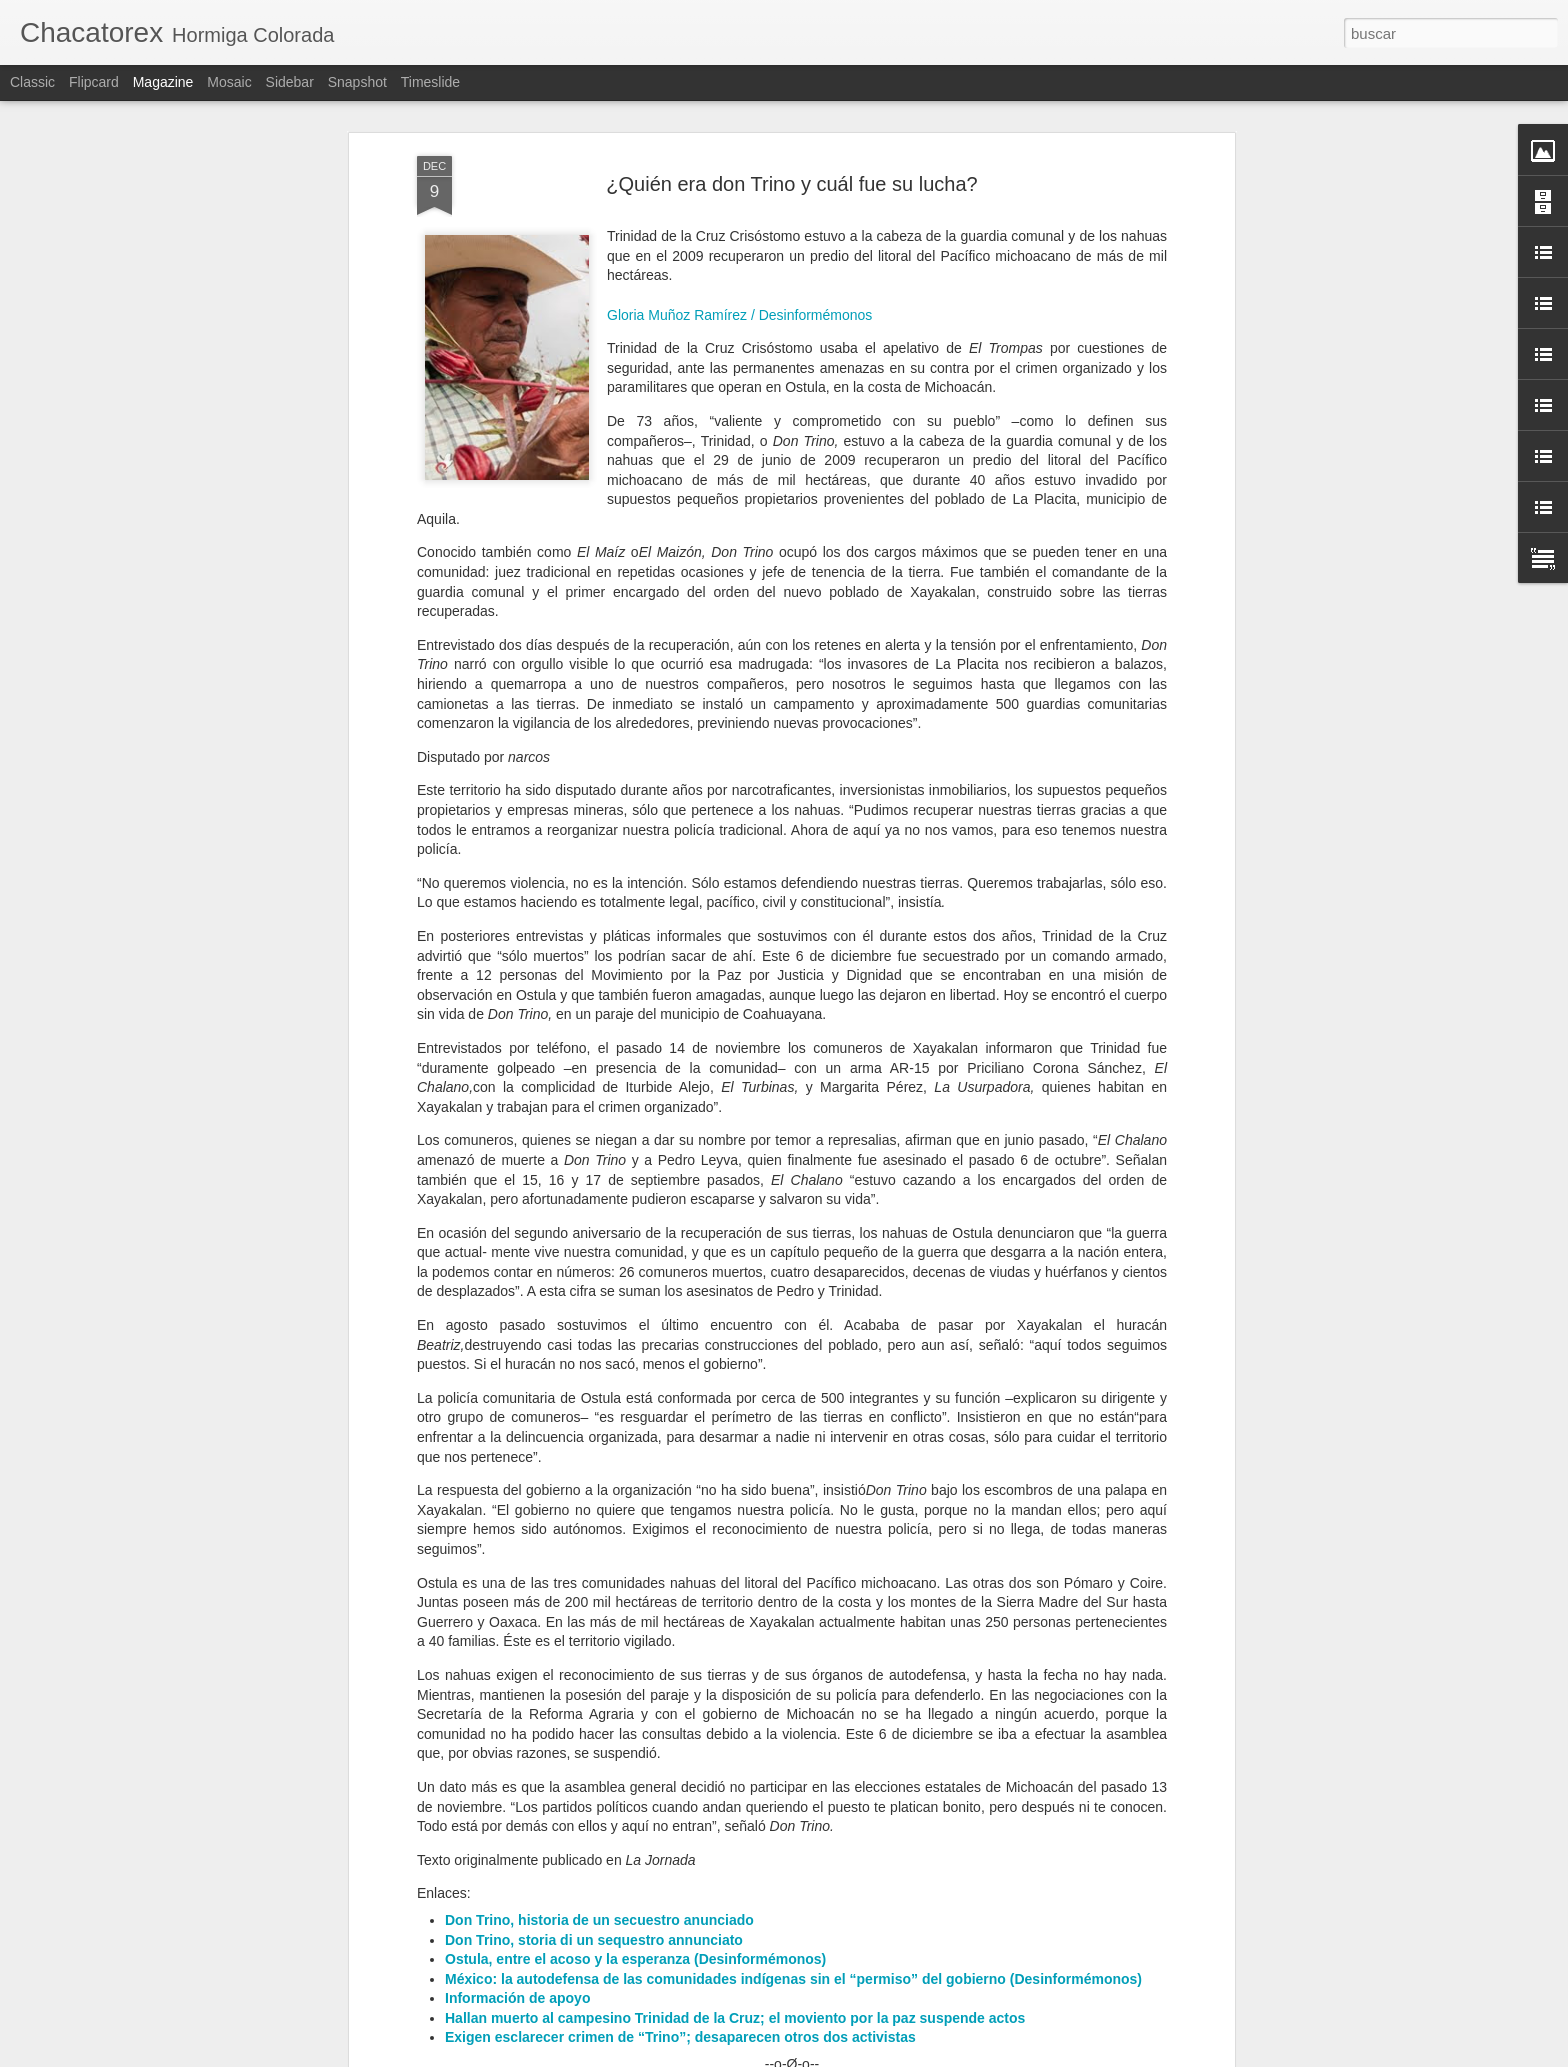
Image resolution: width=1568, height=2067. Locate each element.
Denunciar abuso (928, 2056)
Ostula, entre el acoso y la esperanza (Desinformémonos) (635, 1728)
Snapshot (357, 82)
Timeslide (430, 82)
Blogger (861, 2056)
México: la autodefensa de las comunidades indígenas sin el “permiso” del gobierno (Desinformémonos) (793, 1747)
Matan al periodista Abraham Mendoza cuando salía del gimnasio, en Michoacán (767, 1831)
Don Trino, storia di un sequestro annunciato (594, 1708)
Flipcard (94, 82)
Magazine (163, 82)
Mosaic (229, 82)
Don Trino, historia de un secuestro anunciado (599, 1688)
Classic (32, 82)
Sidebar (290, 82)
